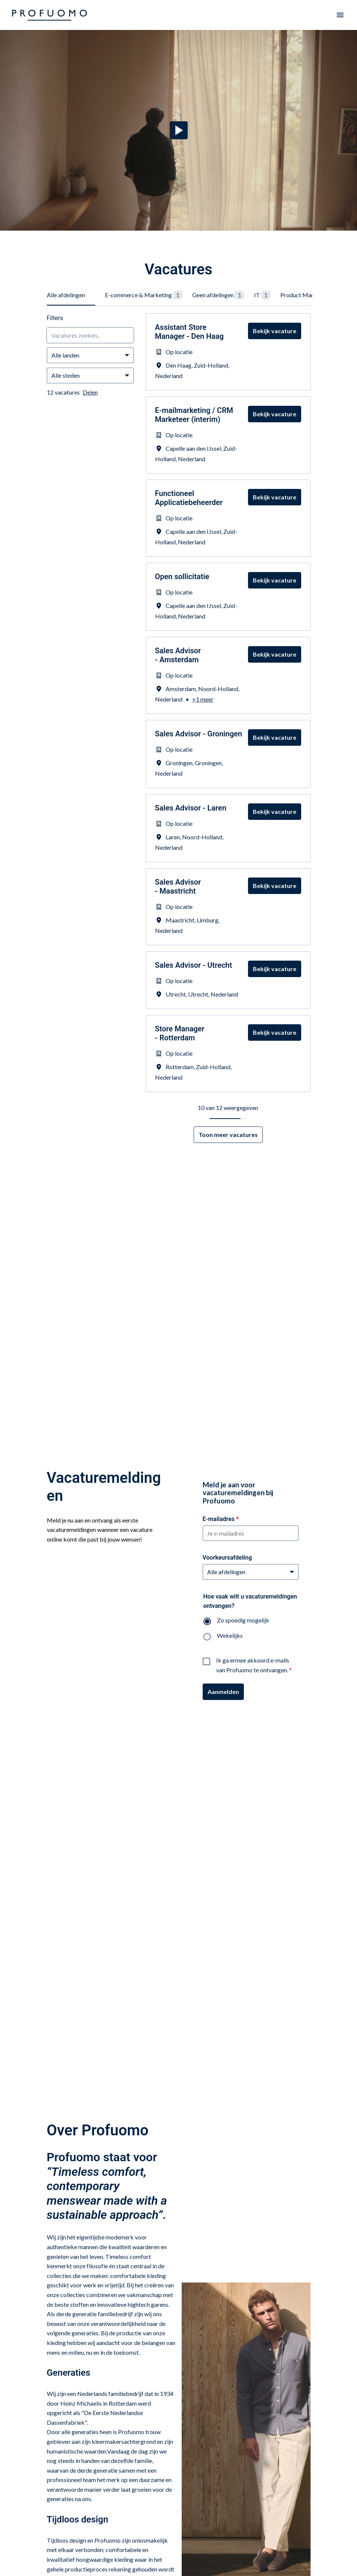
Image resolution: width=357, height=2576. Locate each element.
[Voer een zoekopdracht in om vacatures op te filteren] (90, 335)
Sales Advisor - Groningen (198, 733)
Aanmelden (223, 1691)
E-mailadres (221, 1519)
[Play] (179, 130)
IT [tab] (262, 295)
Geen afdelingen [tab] (218, 295)
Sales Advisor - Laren (191, 807)
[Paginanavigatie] (340, 14)
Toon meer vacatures (228, 1134)
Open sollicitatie (182, 576)
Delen (90, 392)
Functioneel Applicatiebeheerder (189, 498)
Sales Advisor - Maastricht (178, 886)
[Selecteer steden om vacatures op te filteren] (90, 375)
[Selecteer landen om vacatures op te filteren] (90, 355)
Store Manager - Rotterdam (180, 1033)
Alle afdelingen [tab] (66, 294)
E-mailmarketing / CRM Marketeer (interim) (194, 415)
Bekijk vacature (274, 330)
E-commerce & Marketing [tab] (143, 295)
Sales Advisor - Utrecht (193, 965)
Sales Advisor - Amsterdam (178, 655)
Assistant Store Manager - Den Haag (189, 332)
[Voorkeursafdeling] (251, 1572)
